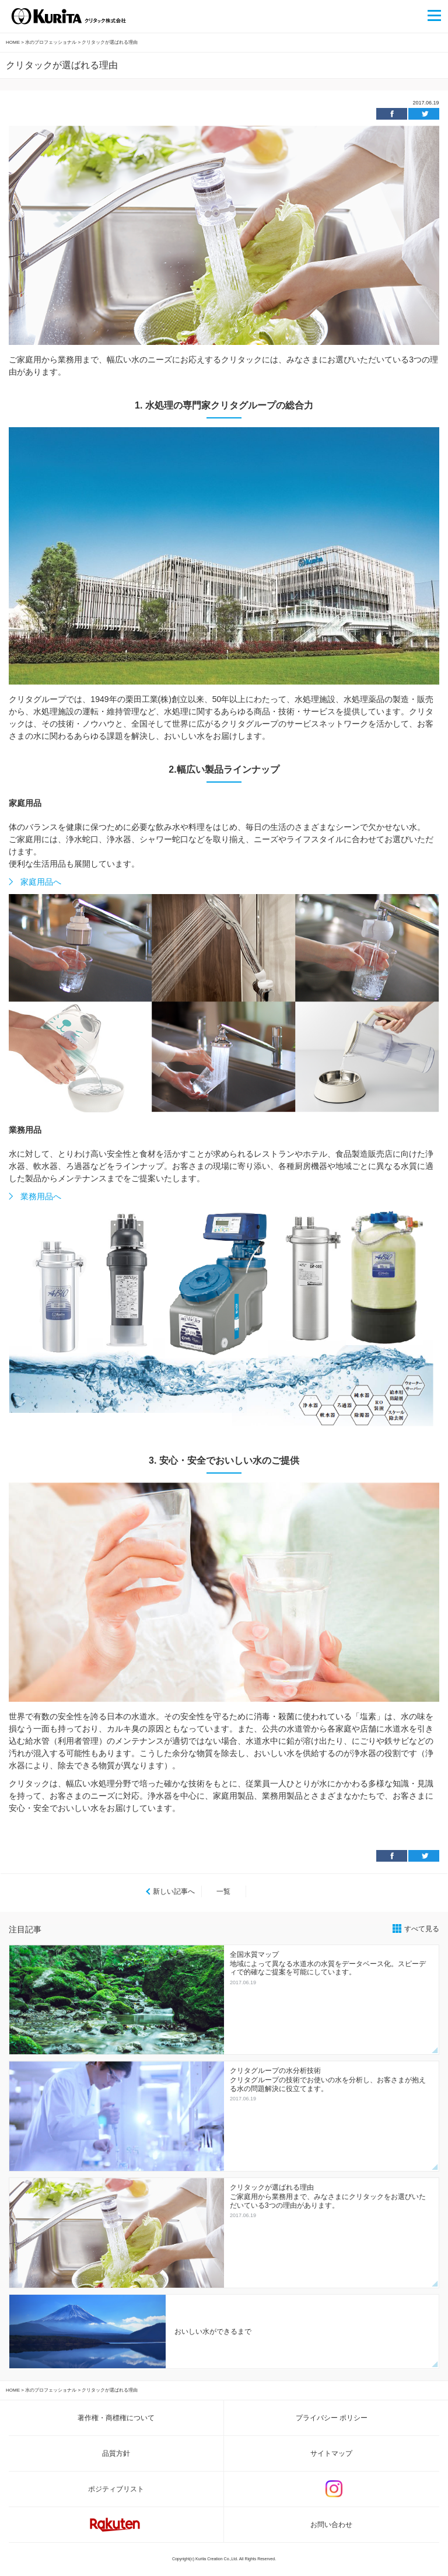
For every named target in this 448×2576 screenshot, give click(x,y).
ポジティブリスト (116, 2489)
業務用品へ (40, 1196)
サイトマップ (331, 2453)
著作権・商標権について (116, 2418)
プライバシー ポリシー (332, 2418)
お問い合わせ (331, 2525)
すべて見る (421, 1929)
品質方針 (116, 2453)
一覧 (223, 1891)
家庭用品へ (40, 881)
